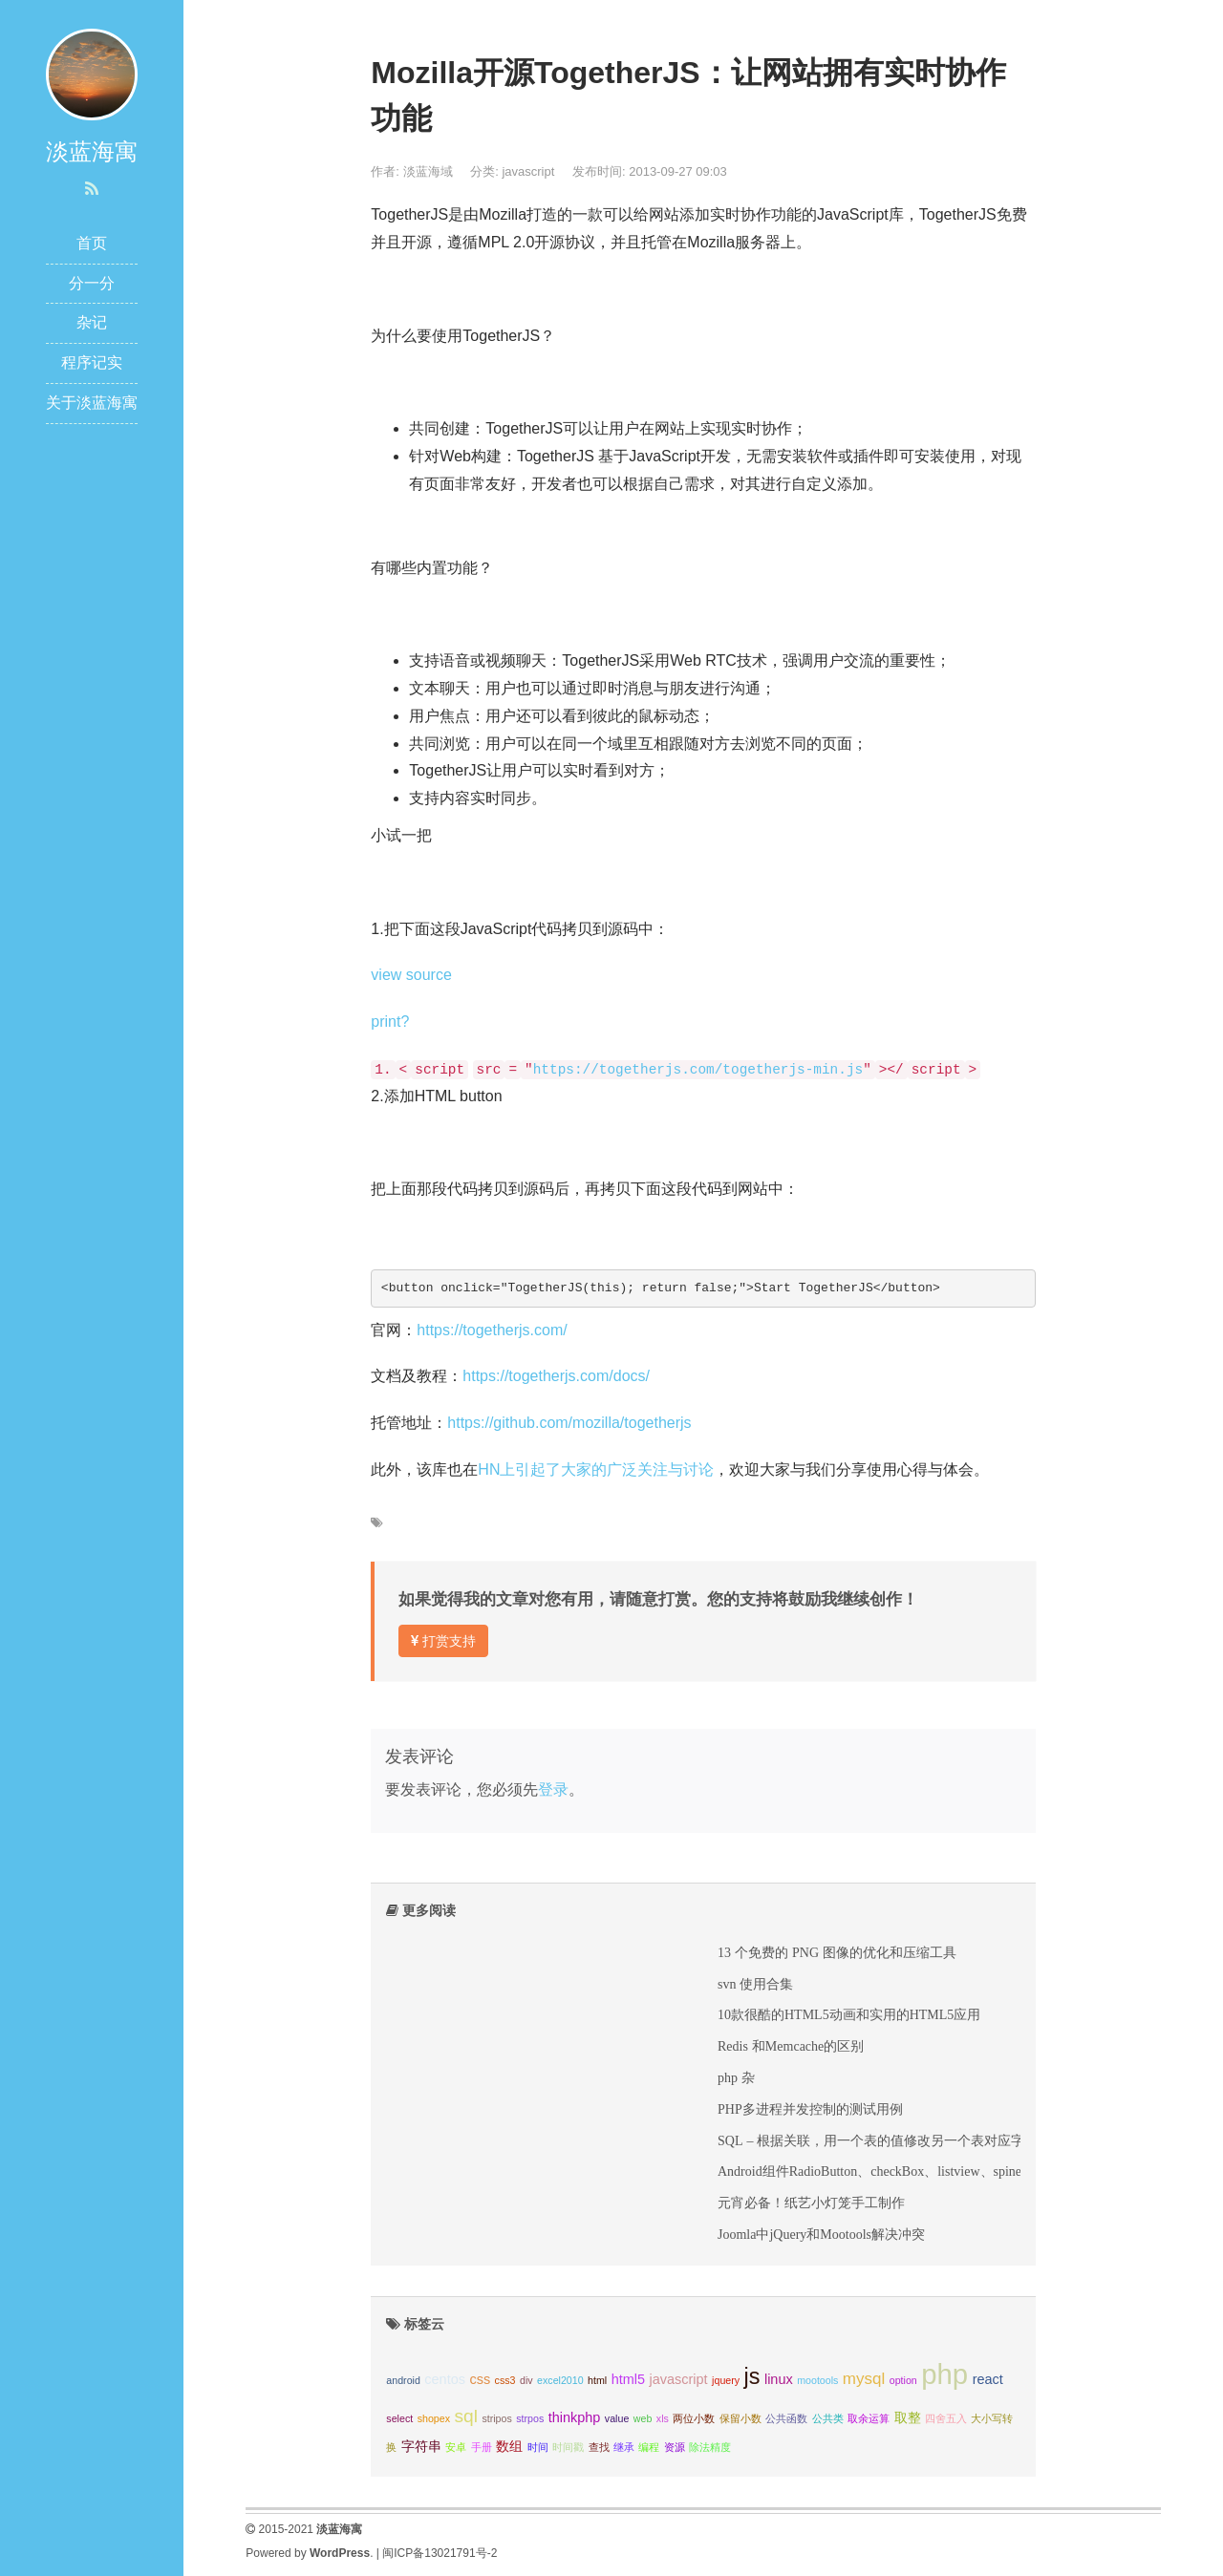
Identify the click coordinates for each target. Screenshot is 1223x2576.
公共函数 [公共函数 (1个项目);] (786, 2418)
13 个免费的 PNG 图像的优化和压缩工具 (837, 1952)
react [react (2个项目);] (988, 2379)
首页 (91, 243)
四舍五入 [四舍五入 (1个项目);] (946, 2418)
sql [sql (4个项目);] (465, 2416)
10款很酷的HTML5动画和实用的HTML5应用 (849, 2014)
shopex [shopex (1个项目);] (434, 2418)
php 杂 (736, 2077)
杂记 (91, 322)
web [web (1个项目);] (643, 2418)
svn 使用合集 (755, 1984)
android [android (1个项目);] (403, 2380)
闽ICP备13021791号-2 (439, 2553)
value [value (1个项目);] (617, 2418)
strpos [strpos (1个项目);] (530, 2418)
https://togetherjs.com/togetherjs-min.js (698, 1069)
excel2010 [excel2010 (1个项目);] (560, 2380)
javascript (528, 171)
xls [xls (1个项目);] (662, 2418)
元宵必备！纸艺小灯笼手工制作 (811, 2202)
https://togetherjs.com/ (492, 1330)
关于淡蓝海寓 (92, 402)
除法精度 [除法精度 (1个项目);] (710, 2447)
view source (411, 975)
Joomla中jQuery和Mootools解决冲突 (821, 2234)
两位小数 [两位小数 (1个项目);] (694, 2418)
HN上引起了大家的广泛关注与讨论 (596, 1469)
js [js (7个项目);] (752, 2376)
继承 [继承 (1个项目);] (623, 2447)
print (385, 1021)
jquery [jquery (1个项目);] (726, 2380)
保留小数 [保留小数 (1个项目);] (740, 2418)
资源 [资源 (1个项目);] (674, 2447)
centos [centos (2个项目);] (444, 2379)
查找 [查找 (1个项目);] (599, 2447)
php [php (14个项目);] (944, 2374)
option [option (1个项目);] (903, 2380)
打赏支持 (443, 1641)
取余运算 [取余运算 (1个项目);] (869, 2418)
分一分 (92, 283)
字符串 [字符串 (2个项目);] (421, 2446)
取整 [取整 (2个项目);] (907, 2417)
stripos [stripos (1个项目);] (496, 2418)
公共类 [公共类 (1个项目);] (828, 2418)
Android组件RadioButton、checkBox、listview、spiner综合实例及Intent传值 (934, 2171)
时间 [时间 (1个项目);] (537, 2447)
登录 (553, 1789)
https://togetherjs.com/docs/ (556, 1376)
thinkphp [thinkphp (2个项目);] (574, 2417)
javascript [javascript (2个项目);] (679, 2379)
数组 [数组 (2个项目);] (509, 2446)
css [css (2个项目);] (479, 2379)
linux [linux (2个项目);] (778, 2379)
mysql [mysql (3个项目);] (864, 2379)
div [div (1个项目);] (526, 2380)
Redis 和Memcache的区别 (791, 2046)
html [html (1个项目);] (597, 2380)
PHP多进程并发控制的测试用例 (810, 2109)
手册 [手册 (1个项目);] (481, 2447)
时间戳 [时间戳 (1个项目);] (568, 2447)
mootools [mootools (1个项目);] (817, 2380)
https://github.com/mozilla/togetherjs (569, 1423)
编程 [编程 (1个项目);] (648, 2447)
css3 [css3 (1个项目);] (505, 2380)
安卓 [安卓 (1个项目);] (455, 2447)
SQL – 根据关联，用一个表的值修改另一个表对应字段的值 (891, 2140)
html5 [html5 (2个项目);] (628, 2379)
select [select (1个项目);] (399, 2418)
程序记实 (91, 362)
